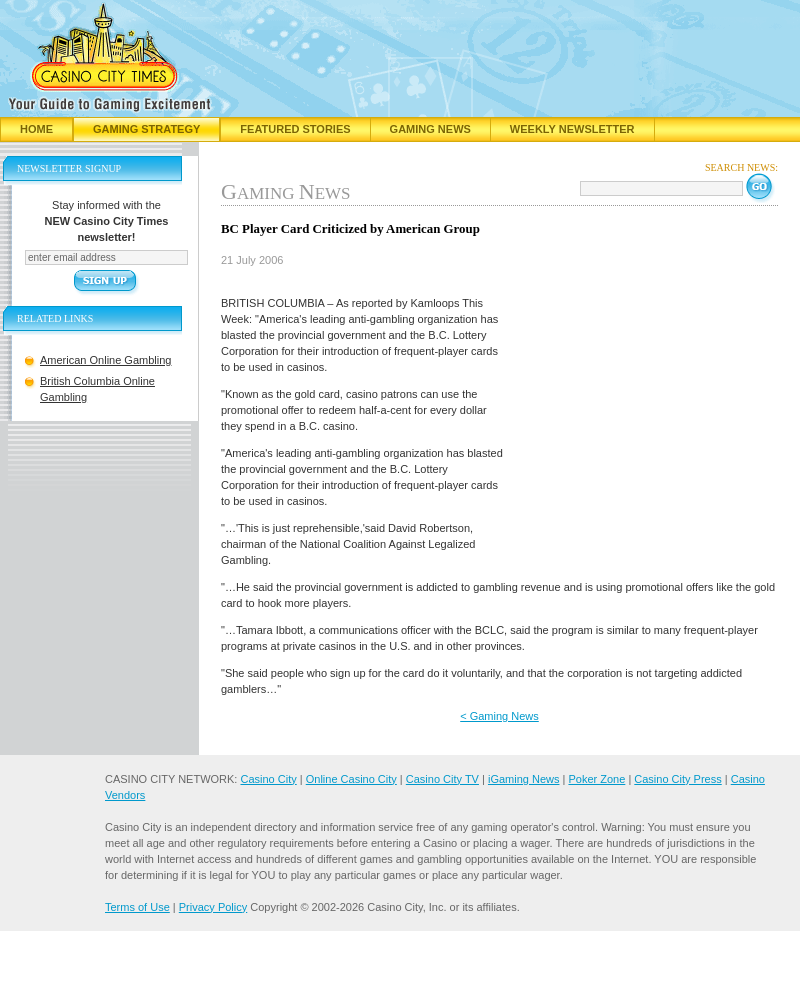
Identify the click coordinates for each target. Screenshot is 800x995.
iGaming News (524, 779)
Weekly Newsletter (572, 129)
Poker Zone (596, 779)
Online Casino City (351, 779)
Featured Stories (295, 129)
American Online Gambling (105, 360)
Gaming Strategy (146, 129)
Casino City (268, 779)
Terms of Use (137, 907)
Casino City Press (677, 779)
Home (36, 129)
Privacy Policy (213, 907)
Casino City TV (442, 779)
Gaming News (430, 129)
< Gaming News (499, 716)
